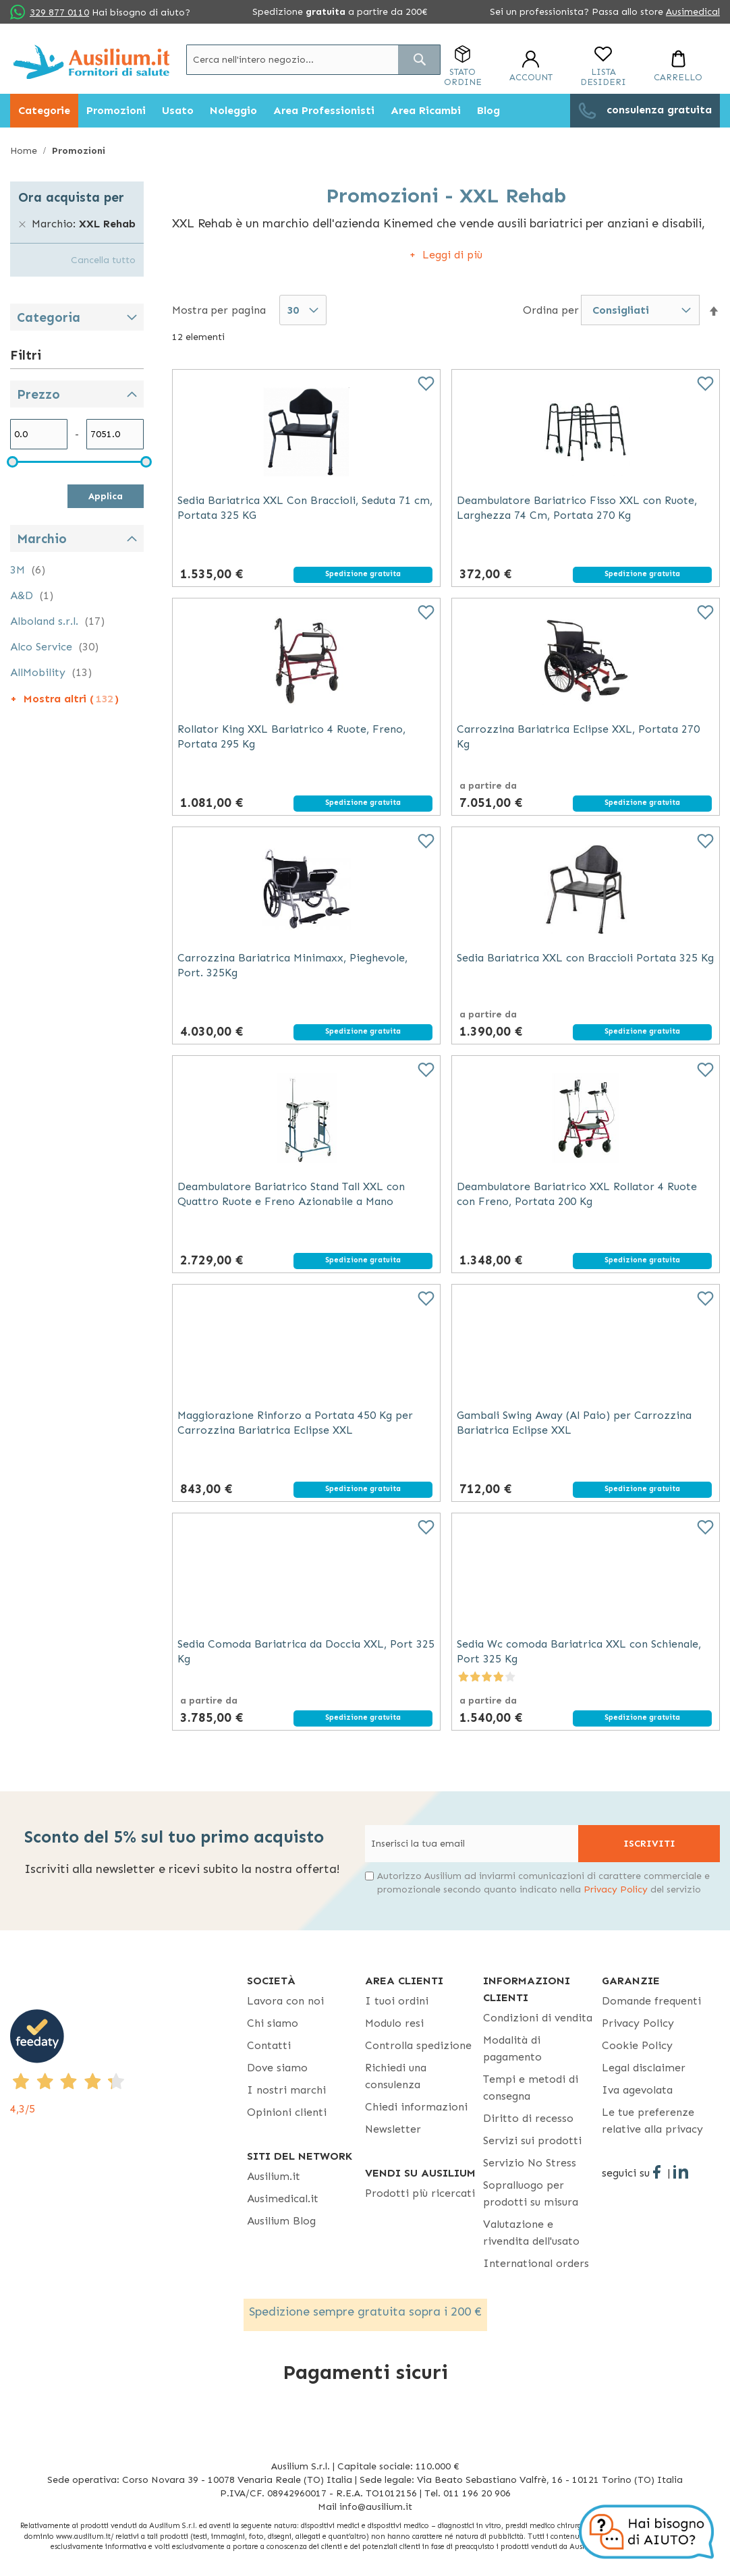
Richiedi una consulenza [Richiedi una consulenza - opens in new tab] (395, 2076)
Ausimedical (693, 12)
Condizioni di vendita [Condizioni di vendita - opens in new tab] (537, 2017)
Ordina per (551, 309)
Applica (105, 496)
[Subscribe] (649, 1843)
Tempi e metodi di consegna (530, 2087)
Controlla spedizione (418, 2045)
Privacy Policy (616, 1889)
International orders (536, 2263)
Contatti (269, 2045)
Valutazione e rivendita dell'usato (531, 2232)
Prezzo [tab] (38, 394)
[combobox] (313, 60)
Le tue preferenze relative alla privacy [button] (652, 2120)
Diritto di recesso (528, 2118)
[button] (713, 311)
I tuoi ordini (396, 2000)
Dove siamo (277, 2067)
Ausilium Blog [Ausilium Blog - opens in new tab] (281, 2220)
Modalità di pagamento (512, 2048)
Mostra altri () (71, 699)
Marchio (42, 539)
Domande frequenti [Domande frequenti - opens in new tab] (651, 2000)
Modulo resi (394, 2023)
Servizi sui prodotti (532, 2140)
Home (25, 151)
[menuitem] (44, 110)
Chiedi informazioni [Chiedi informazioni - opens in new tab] (416, 2106)
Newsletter (393, 2129)
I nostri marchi (286, 2089)
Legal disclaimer (643, 2067)
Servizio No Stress (529, 2162)
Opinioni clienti (287, 2112)
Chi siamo (272, 2023)
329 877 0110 (59, 12)
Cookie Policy (637, 2045)
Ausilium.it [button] (273, 2176)
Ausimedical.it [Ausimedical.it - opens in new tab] (282, 2198)
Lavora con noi (285, 2000)
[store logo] (91, 62)
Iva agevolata (637, 2089)
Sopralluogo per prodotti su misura (530, 2193)
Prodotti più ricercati (420, 2193)
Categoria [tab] (48, 317)
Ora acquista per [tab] (71, 197)
